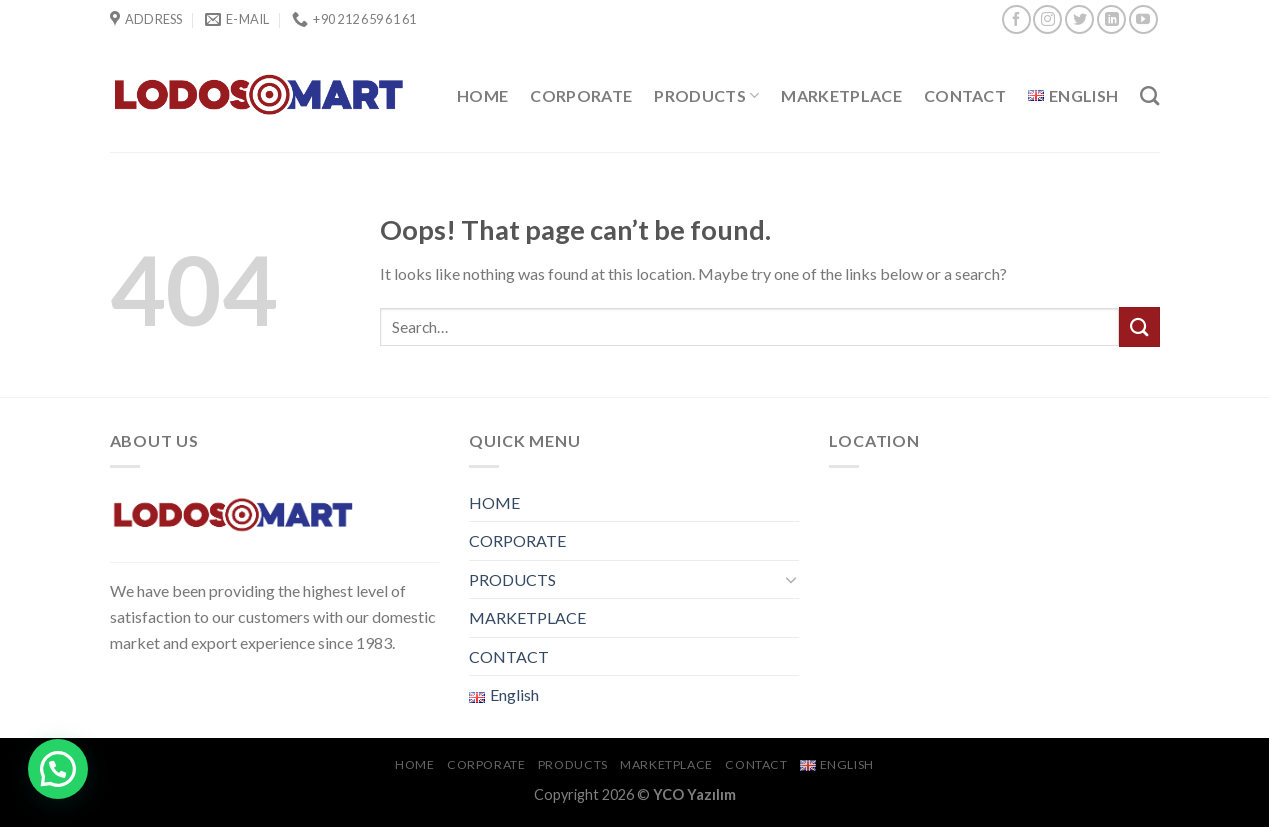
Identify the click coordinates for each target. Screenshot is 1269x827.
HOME (482, 95)
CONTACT (965, 95)
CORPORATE (581, 95)
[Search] (1149, 95)
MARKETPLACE (841, 95)
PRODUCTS (706, 96)
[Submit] (1139, 326)
